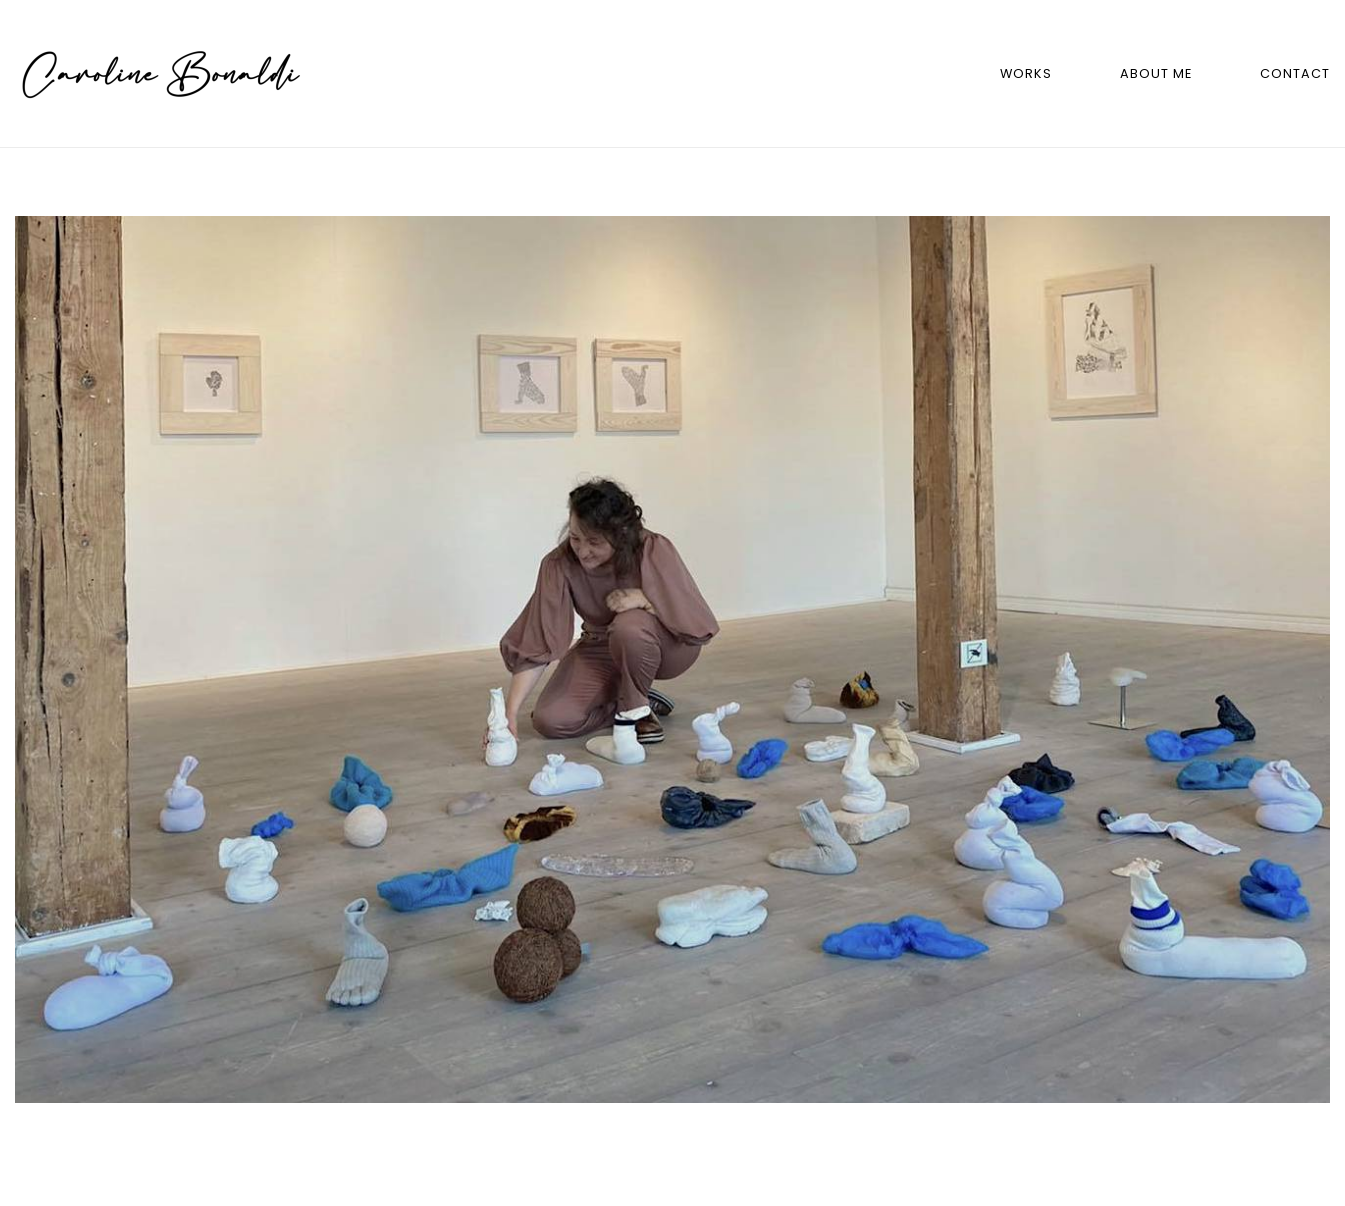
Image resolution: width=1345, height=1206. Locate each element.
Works (1026, 73)
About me (1156, 73)
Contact (1295, 73)
